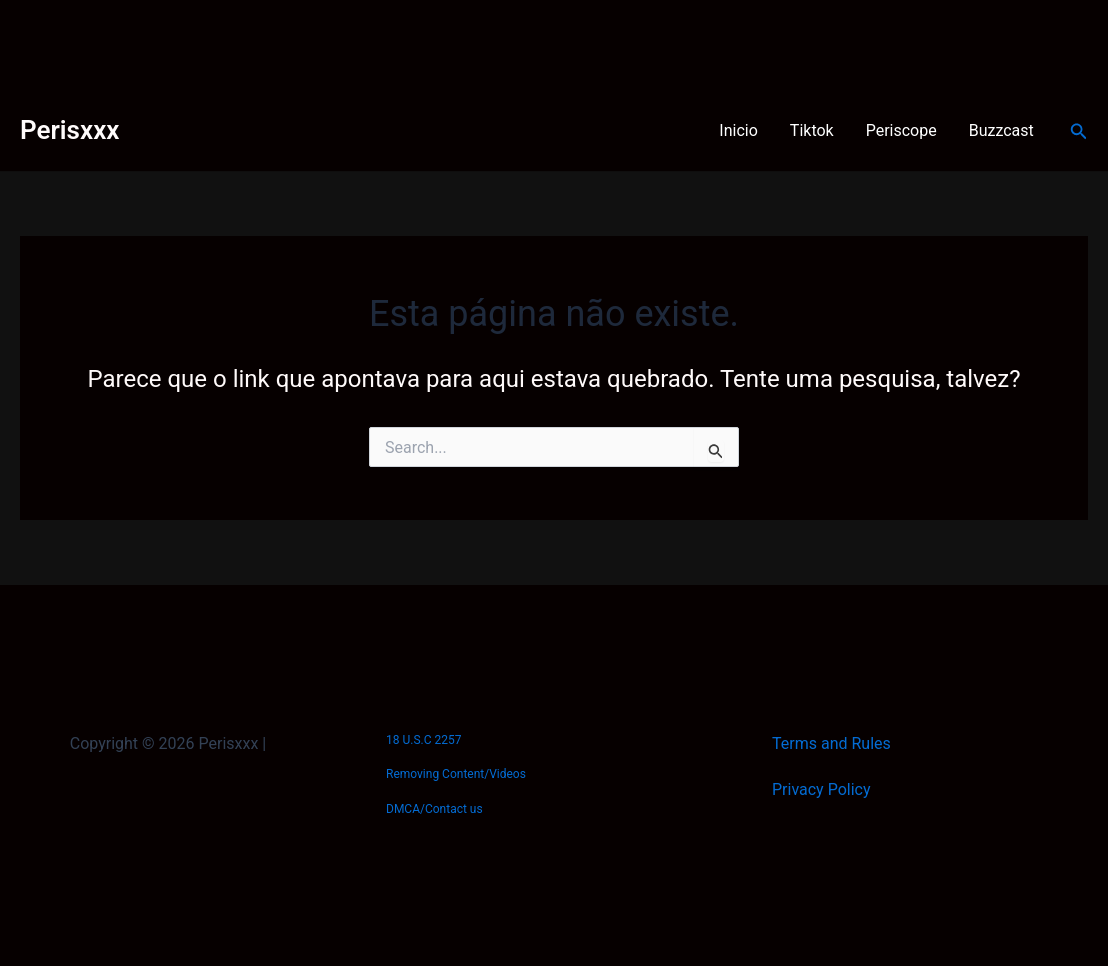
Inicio (738, 130)
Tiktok (812, 130)
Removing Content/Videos (456, 774)
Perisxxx (69, 130)
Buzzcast (1001, 130)
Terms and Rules (831, 743)
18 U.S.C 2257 (423, 740)
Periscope (901, 130)
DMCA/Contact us (434, 809)
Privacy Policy (821, 789)
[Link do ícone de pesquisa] (1079, 131)
